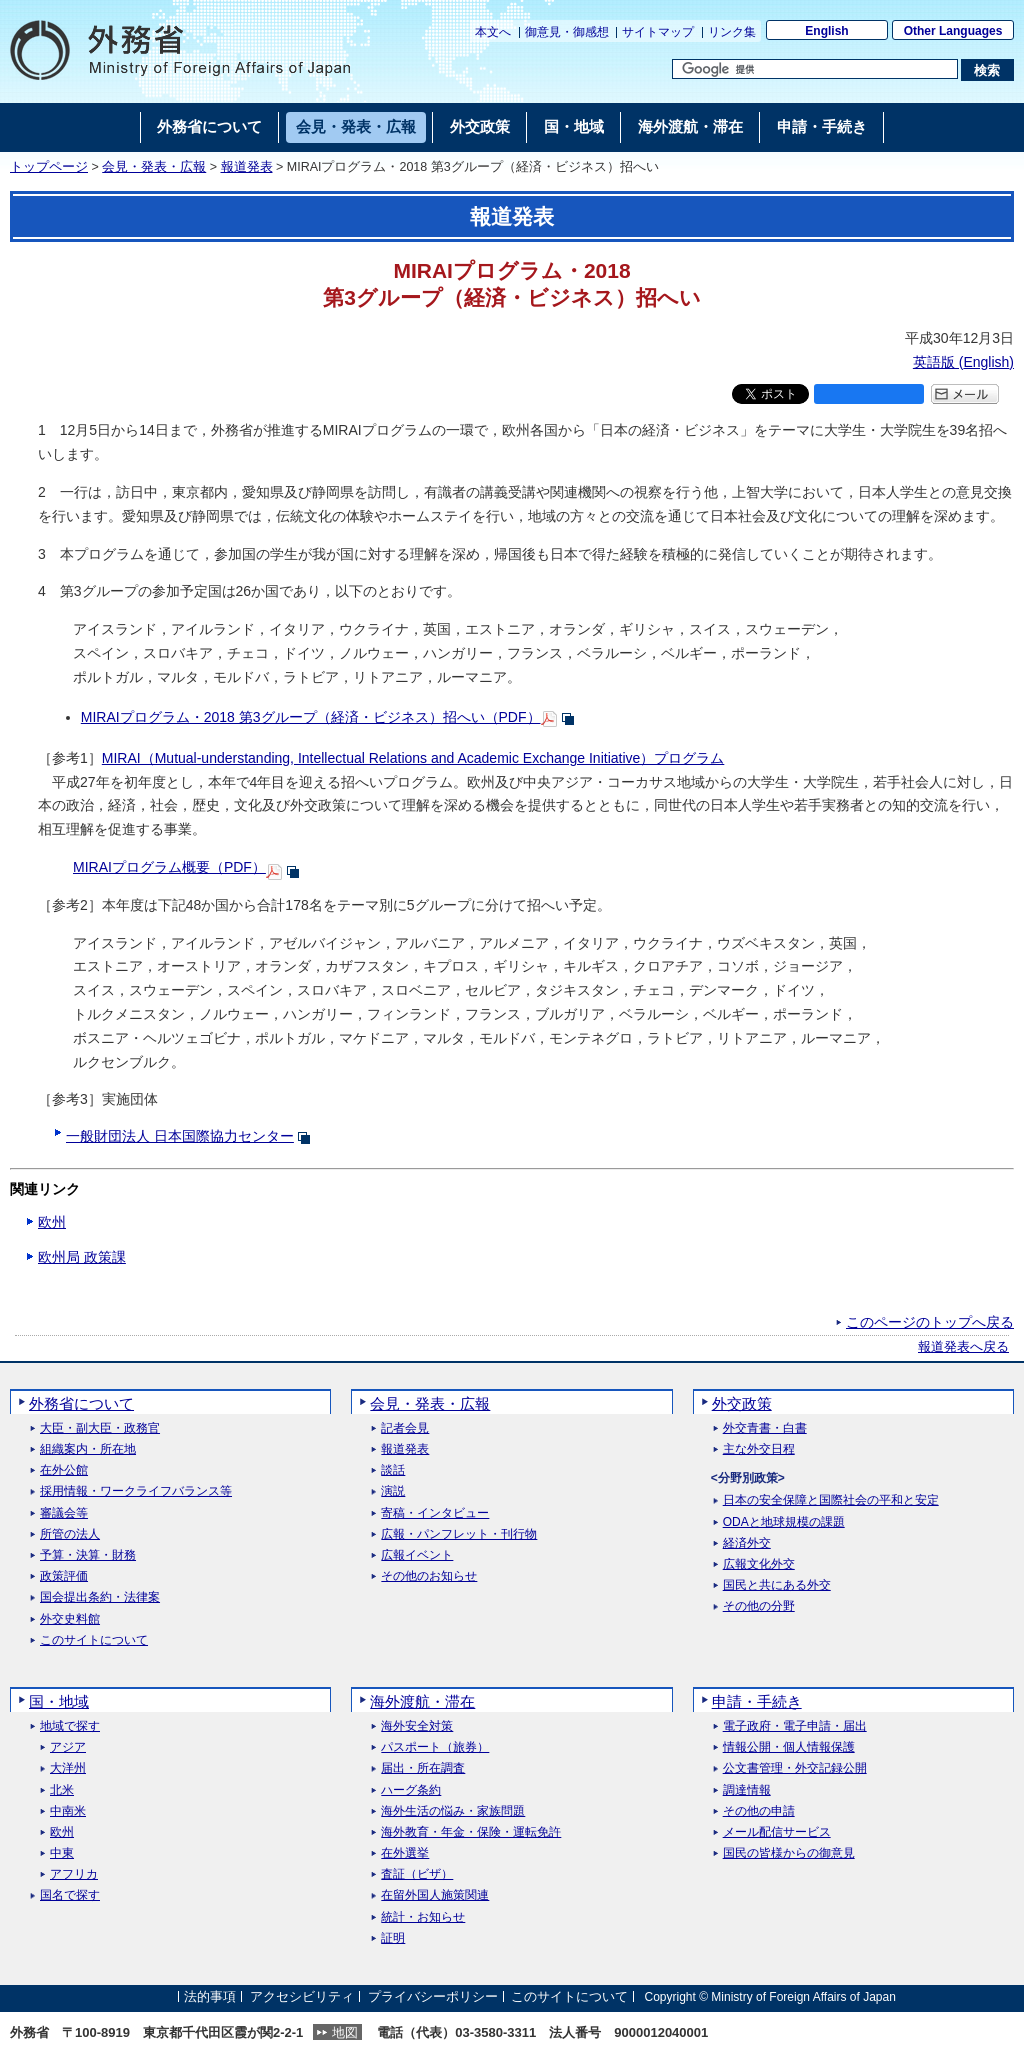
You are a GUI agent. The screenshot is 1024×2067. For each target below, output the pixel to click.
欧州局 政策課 (82, 1257)
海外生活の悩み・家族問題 (453, 1811)
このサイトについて (94, 1640)
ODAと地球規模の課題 (784, 1522)
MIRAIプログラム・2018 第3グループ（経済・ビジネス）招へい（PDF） (311, 717)
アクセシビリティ (302, 1996)
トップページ (49, 167)
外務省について (81, 1403)
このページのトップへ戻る (930, 1322)
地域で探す (70, 1726)
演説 (393, 1491)
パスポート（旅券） (435, 1747)
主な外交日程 (759, 1449)
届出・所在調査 (423, 1768)
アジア (68, 1747)
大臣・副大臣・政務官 (100, 1428)
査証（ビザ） (417, 1874)
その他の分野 (759, 1606)
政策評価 (64, 1576)
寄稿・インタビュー (435, 1513)
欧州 (52, 1222)
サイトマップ (658, 32)
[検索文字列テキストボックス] (815, 69)
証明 (393, 1938)
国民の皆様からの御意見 (789, 1853)
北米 (62, 1790)
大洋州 (68, 1768)
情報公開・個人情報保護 (789, 1747)
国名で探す (70, 1895)
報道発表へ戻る (963, 1347)
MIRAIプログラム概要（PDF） (169, 867)
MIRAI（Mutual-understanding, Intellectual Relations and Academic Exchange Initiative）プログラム (413, 758)
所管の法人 (70, 1534)
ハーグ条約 (411, 1790)
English (826, 31)
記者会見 (405, 1428)
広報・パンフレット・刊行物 (459, 1534)
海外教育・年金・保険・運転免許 (471, 1832)
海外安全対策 (417, 1726)
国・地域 (59, 1701)
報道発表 (247, 167)
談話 (393, 1470)
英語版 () (963, 362)
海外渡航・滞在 (422, 1701)
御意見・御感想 (567, 32)
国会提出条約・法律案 (100, 1597)
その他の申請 (759, 1811)
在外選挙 (405, 1853)
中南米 (68, 1811)
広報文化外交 (759, 1564)
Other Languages (953, 31)
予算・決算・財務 (88, 1555)
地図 (345, 2032)
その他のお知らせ (429, 1576)
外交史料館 (70, 1619)
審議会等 (64, 1513)
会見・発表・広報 (154, 167)
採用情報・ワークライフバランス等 (136, 1491)
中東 (62, 1853)
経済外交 (747, 1543)
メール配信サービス (777, 1832)
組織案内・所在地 (88, 1449)
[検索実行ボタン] (987, 70)
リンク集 (732, 32)
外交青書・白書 (765, 1428)
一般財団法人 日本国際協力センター (180, 1136)
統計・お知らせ (423, 1917)
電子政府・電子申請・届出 (795, 1726)
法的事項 (210, 1996)
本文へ (493, 32)
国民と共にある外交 (777, 1585)
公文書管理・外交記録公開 (795, 1768)
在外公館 (64, 1470)
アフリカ (74, 1874)
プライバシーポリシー (433, 1996)
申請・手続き (757, 1701)
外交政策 (742, 1403)
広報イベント (417, 1555)
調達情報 (747, 1790)
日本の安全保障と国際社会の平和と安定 (831, 1500)
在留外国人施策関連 (435, 1895)
